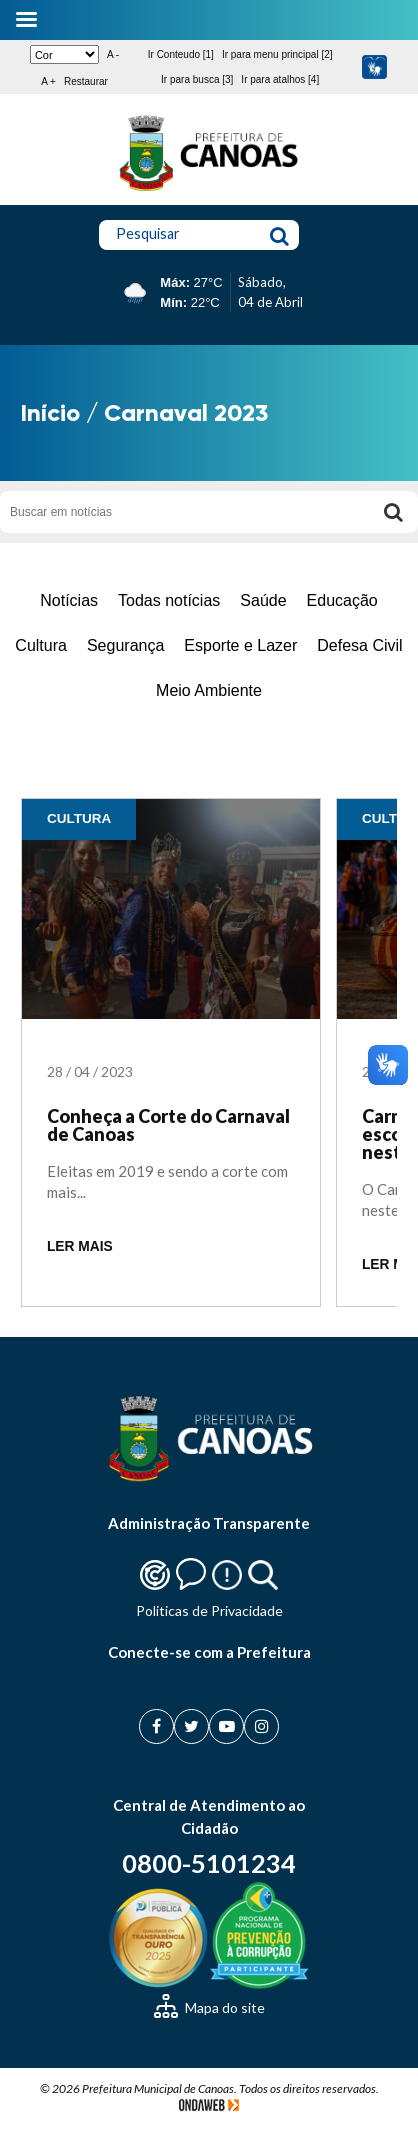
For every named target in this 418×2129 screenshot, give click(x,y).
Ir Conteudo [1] (181, 54)
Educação (342, 600)
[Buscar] (393, 512)
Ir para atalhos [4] (280, 79)
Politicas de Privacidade (209, 1610)
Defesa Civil (359, 645)
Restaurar (86, 81)
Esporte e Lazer (240, 645)
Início (50, 412)
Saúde (263, 600)
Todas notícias (169, 600)
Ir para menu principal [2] (277, 54)
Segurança (125, 645)
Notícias (69, 600)
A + (48, 81)
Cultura (41, 645)
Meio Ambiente (209, 690)
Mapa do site (209, 2007)
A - (113, 54)
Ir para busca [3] (197, 79)
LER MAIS (80, 1246)
